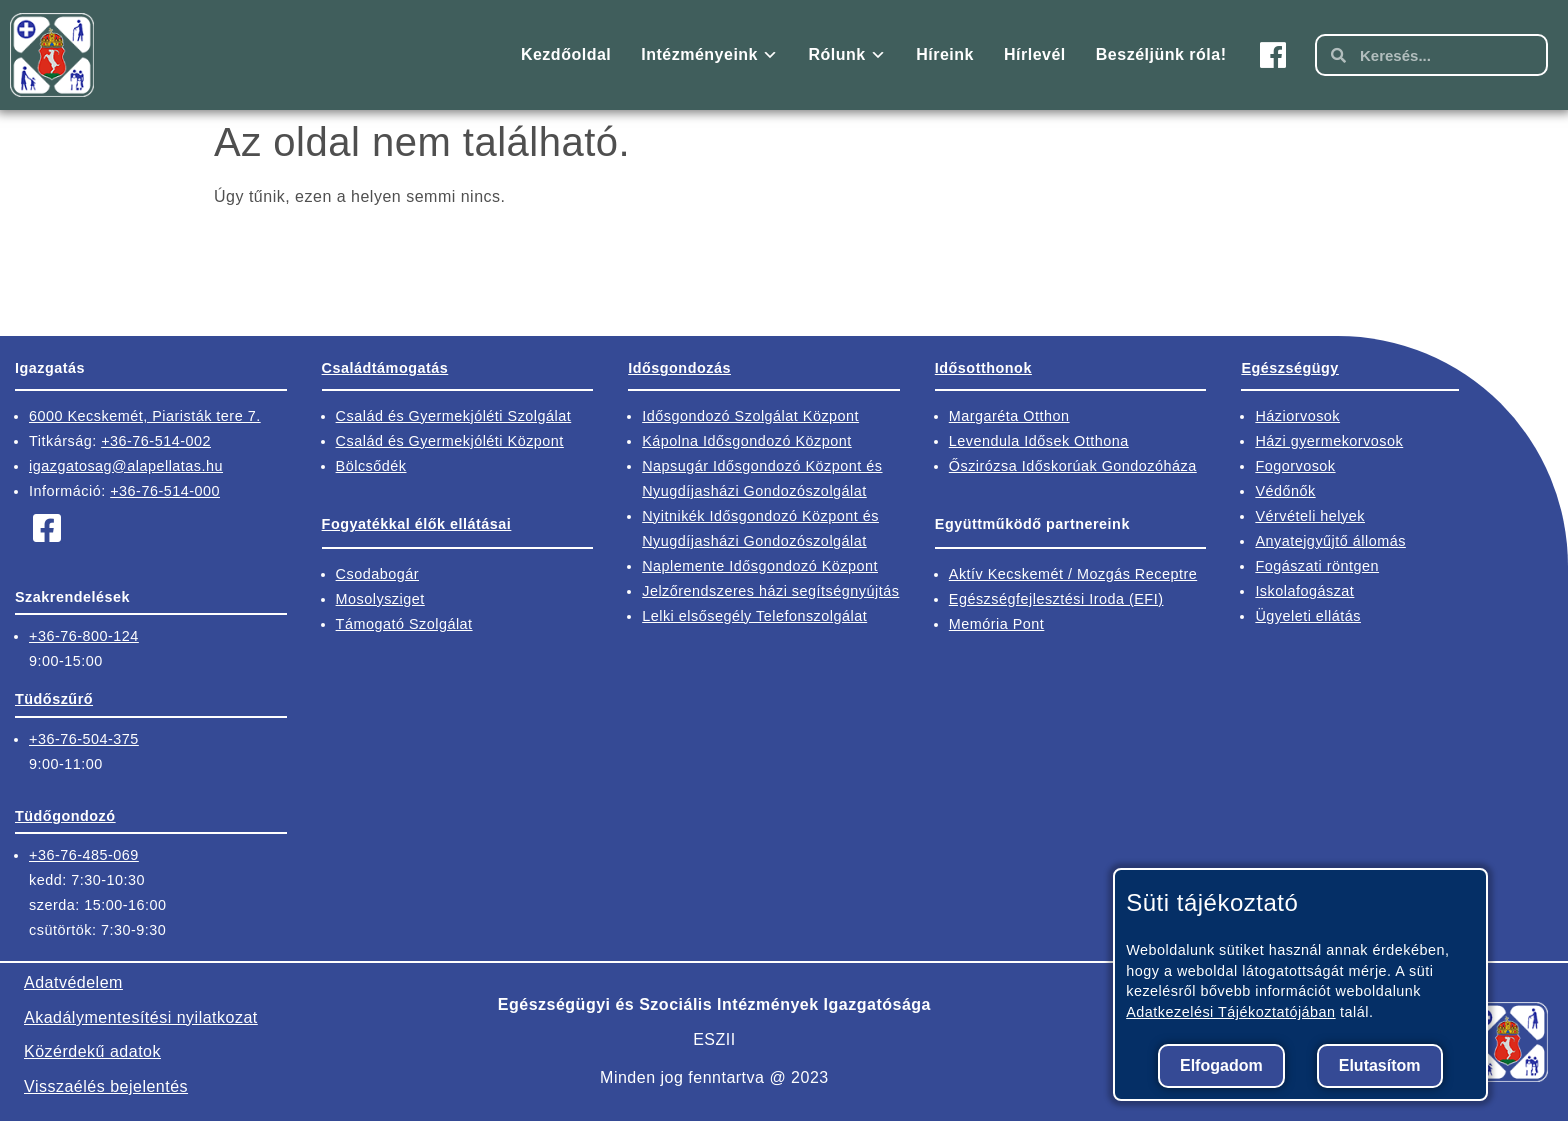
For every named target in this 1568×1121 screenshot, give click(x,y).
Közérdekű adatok (92, 1051)
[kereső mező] (1446, 55)
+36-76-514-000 (165, 491)
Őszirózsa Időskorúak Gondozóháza (1073, 466)
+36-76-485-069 (84, 855)
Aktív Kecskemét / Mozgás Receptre (1073, 574)
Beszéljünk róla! (1161, 54)
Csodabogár (377, 574)
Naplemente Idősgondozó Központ (760, 566)
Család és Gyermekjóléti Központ (450, 441)
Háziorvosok (1297, 416)
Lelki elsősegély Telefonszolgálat (754, 616)
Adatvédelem (73, 982)
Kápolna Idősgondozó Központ (747, 441)
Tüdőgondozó (65, 816)
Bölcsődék (371, 466)
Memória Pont (997, 624)
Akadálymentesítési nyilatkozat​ (141, 1017)
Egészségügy (1289, 368)
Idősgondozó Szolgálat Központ (750, 416)
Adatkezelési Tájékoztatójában (1230, 1012)
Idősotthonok (983, 368)
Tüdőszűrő (54, 699)
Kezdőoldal (566, 54)
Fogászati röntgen (1317, 566)
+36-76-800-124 (84, 636)
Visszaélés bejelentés (106, 1086)
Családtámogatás (385, 368)
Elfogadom (1221, 1065)
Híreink (945, 54)
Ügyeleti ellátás (1308, 616)
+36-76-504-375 (84, 739)
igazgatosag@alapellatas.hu (126, 466)
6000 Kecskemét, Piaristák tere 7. (145, 416)
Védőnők (1285, 491)
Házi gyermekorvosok (1329, 441)
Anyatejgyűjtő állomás (1330, 541)
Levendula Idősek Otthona (1039, 441)
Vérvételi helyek (1310, 516)
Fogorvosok (1295, 466)
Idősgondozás (679, 368)
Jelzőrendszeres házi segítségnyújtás (770, 591)
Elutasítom (1380, 1065)
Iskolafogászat (1304, 591)
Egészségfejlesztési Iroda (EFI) (1056, 599)
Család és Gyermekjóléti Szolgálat (454, 416)
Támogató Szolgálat (404, 624)
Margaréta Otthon (1009, 416)
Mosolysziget (380, 599)
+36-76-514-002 (156, 441)
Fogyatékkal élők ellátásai (417, 524)
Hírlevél (1035, 54)
